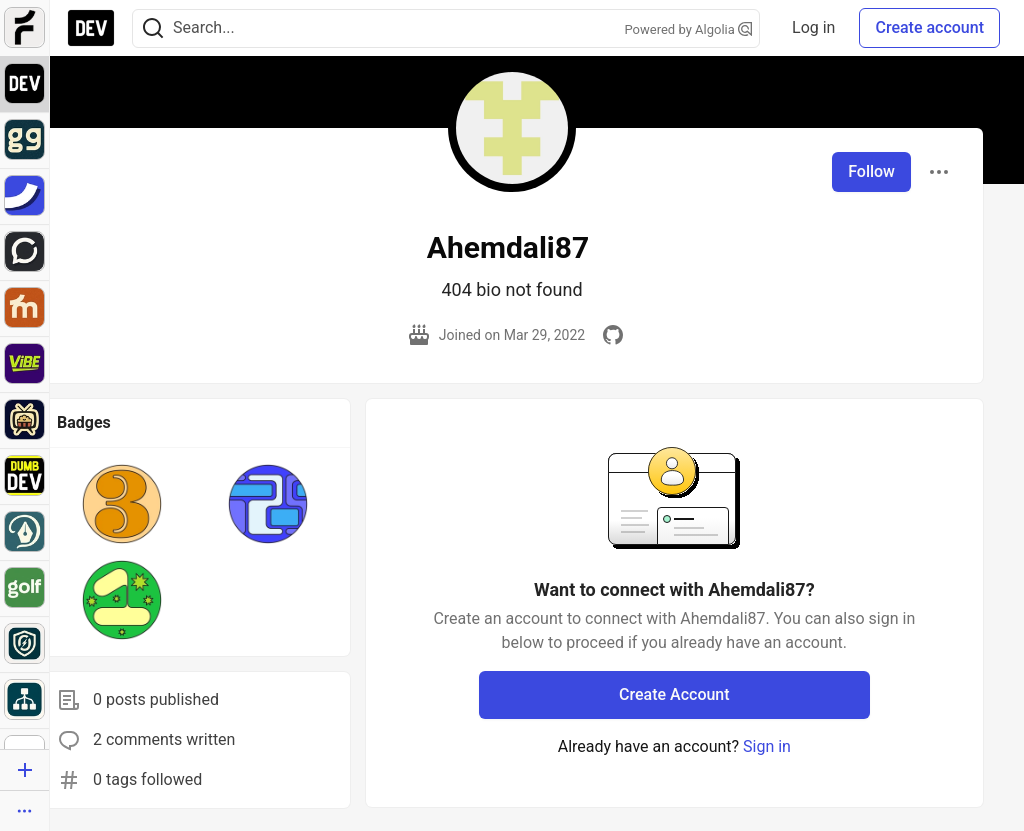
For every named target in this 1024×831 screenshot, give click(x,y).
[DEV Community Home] (91, 28)
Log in (813, 27)
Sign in (767, 746)
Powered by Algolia (689, 29)
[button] (122, 504)
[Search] (153, 28)
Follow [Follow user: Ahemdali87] (871, 171)
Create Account (674, 694)
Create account (929, 27)
